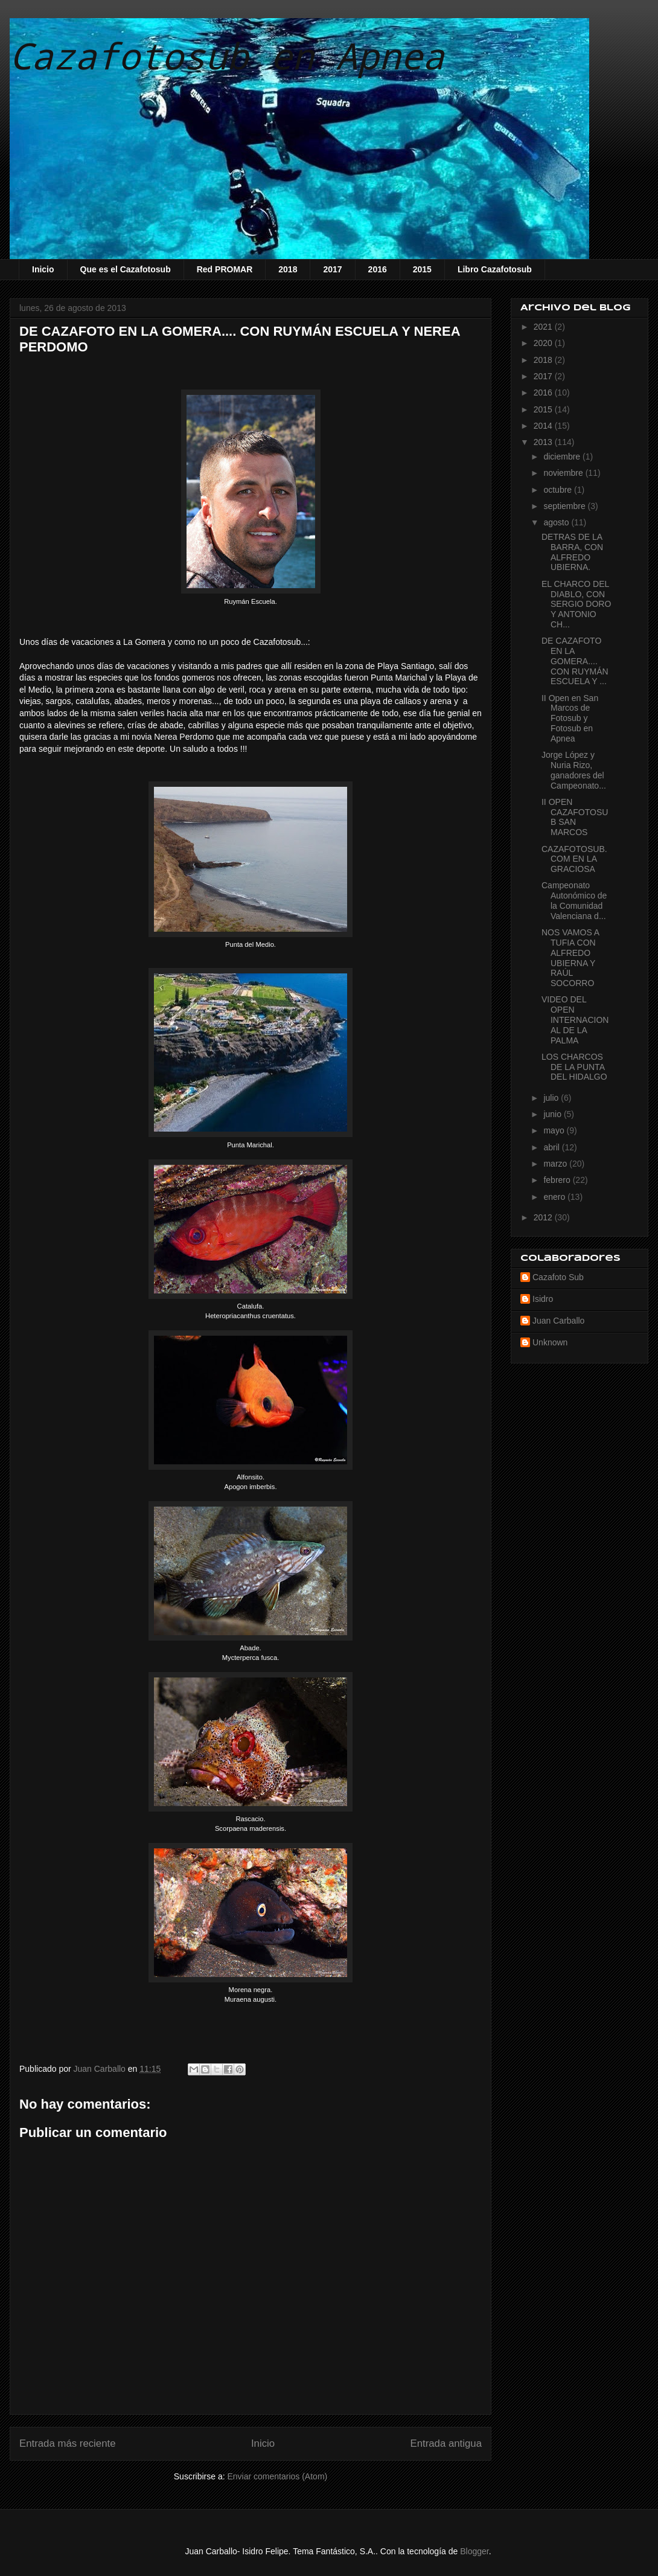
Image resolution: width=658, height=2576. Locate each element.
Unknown (549, 1342)
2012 (544, 1217)
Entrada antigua (446, 2443)
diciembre (563, 456)
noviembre (564, 473)
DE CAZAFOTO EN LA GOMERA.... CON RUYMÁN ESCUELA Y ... (574, 661)
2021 (544, 327)
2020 (544, 343)
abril (552, 1147)
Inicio (43, 269)
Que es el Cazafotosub (125, 269)
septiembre (565, 506)
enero (555, 1197)
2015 (422, 269)
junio (553, 1114)
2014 (544, 426)
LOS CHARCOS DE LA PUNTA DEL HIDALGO (574, 1067)
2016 (377, 269)
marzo (556, 1163)
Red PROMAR (225, 269)
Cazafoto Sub (558, 1277)
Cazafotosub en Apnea (227, 55)
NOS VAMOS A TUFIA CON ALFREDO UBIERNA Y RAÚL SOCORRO (570, 958)
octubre (558, 490)
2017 (332, 269)
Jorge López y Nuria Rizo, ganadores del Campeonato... (573, 770)
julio (552, 1098)
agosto (557, 522)
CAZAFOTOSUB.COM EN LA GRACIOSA (574, 859)
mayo (554, 1130)
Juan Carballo (558, 1320)
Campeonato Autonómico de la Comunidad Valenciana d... (574, 900)
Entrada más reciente (67, 2443)
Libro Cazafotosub (495, 269)
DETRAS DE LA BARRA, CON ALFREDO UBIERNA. (572, 552)
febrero (557, 1180)
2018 (287, 269)
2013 (544, 442)
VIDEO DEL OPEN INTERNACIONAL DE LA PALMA (574, 1020)
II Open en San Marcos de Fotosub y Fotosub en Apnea (569, 718)
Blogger (474, 2551)
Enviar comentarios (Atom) (277, 2476)
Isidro (542, 1299)
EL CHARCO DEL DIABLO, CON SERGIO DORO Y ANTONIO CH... (576, 604)
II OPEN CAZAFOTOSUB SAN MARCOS (574, 817)
